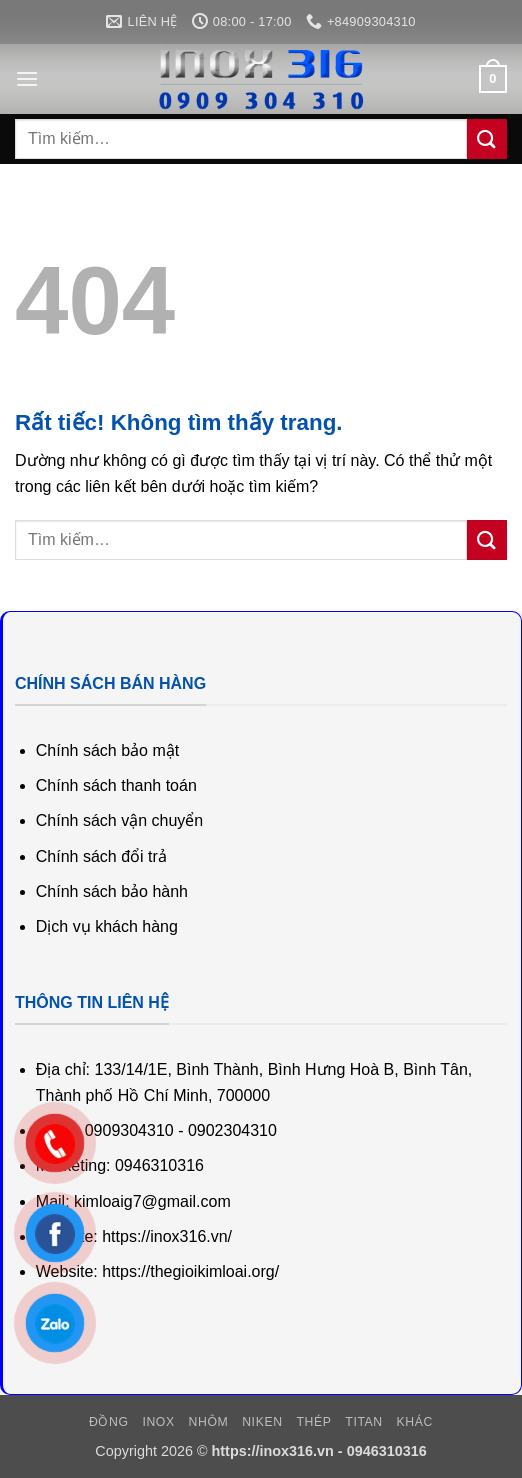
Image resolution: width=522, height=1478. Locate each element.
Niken (262, 1422)
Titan (364, 1422)
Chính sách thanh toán (116, 785)
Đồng (109, 1422)
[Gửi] (487, 138)
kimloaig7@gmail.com (152, 1201)
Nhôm (209, 1422)
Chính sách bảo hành (112, 891)
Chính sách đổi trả (101, 856)
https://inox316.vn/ (167, 1236)
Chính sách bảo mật (107, 750)
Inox (158, 1422)
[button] (27, 78)
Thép (313, 1422)
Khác (415, 1422)
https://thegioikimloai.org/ (190, 1271)
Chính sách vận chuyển (119, 820)
